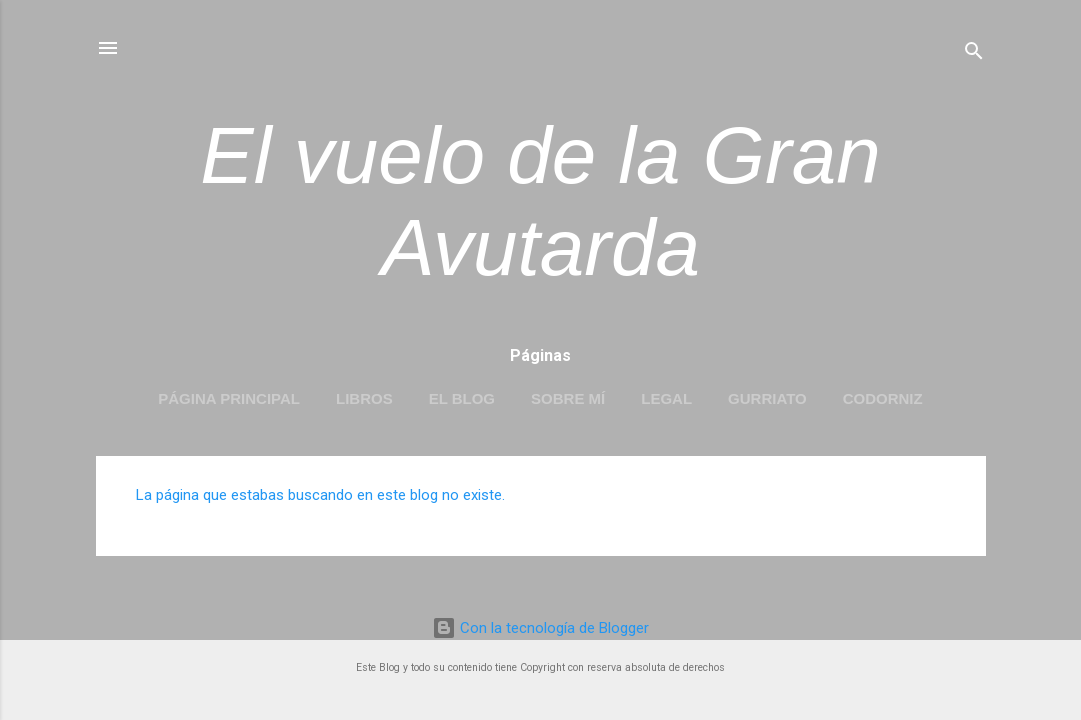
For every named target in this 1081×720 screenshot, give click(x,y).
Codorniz (883, 398)
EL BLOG (462, 398)
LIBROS (364, 398)
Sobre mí (568, 398)
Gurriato (767, 398)
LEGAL (666, 398)
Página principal (229, 398)
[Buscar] (974, 54)
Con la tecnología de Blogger (540, 628)
